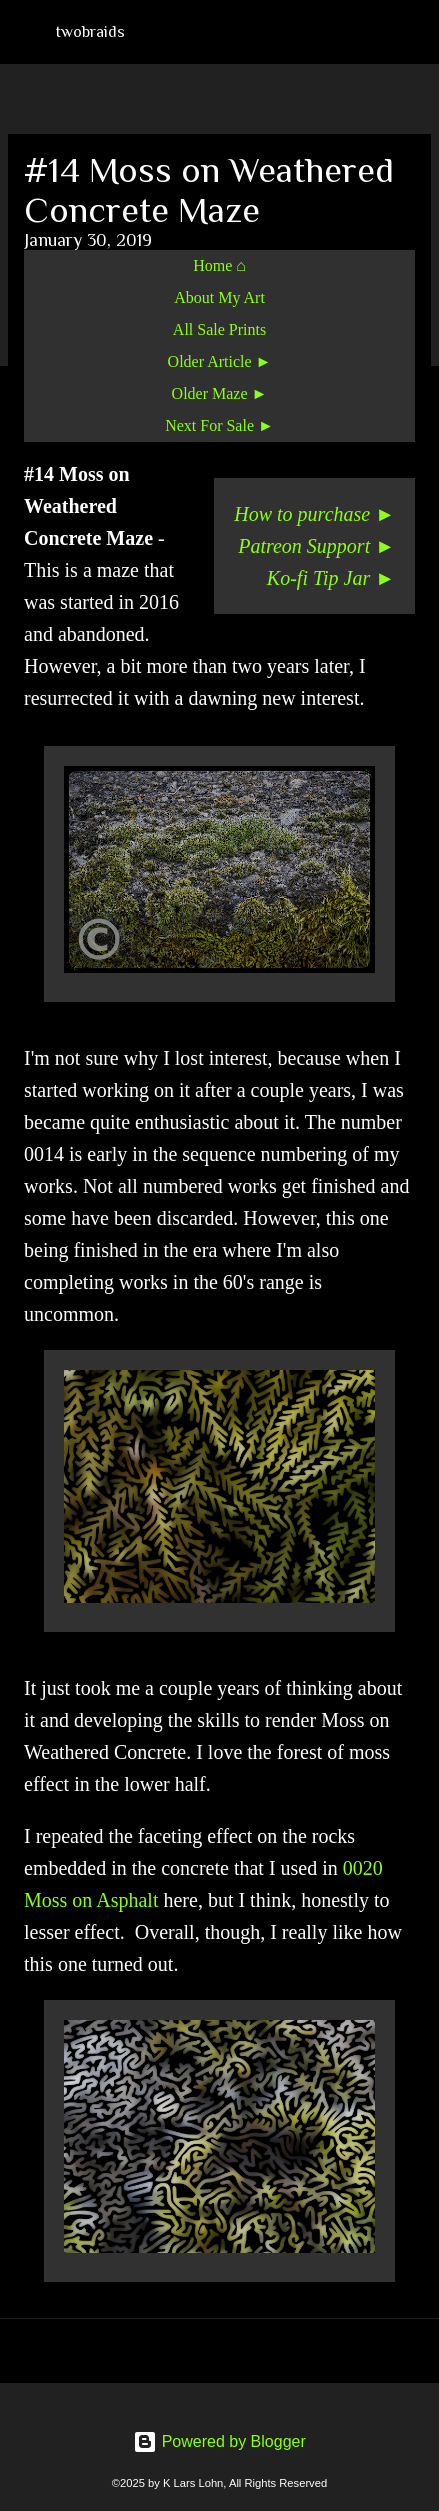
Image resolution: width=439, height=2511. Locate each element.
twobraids (90, 32)
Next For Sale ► (219, 425)
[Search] (411, 32)
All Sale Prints (219, 329)
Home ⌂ (219, 265)
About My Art (219, 297)
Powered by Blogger (219, 2441)
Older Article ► (220, 361)
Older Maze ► (220, 393)
